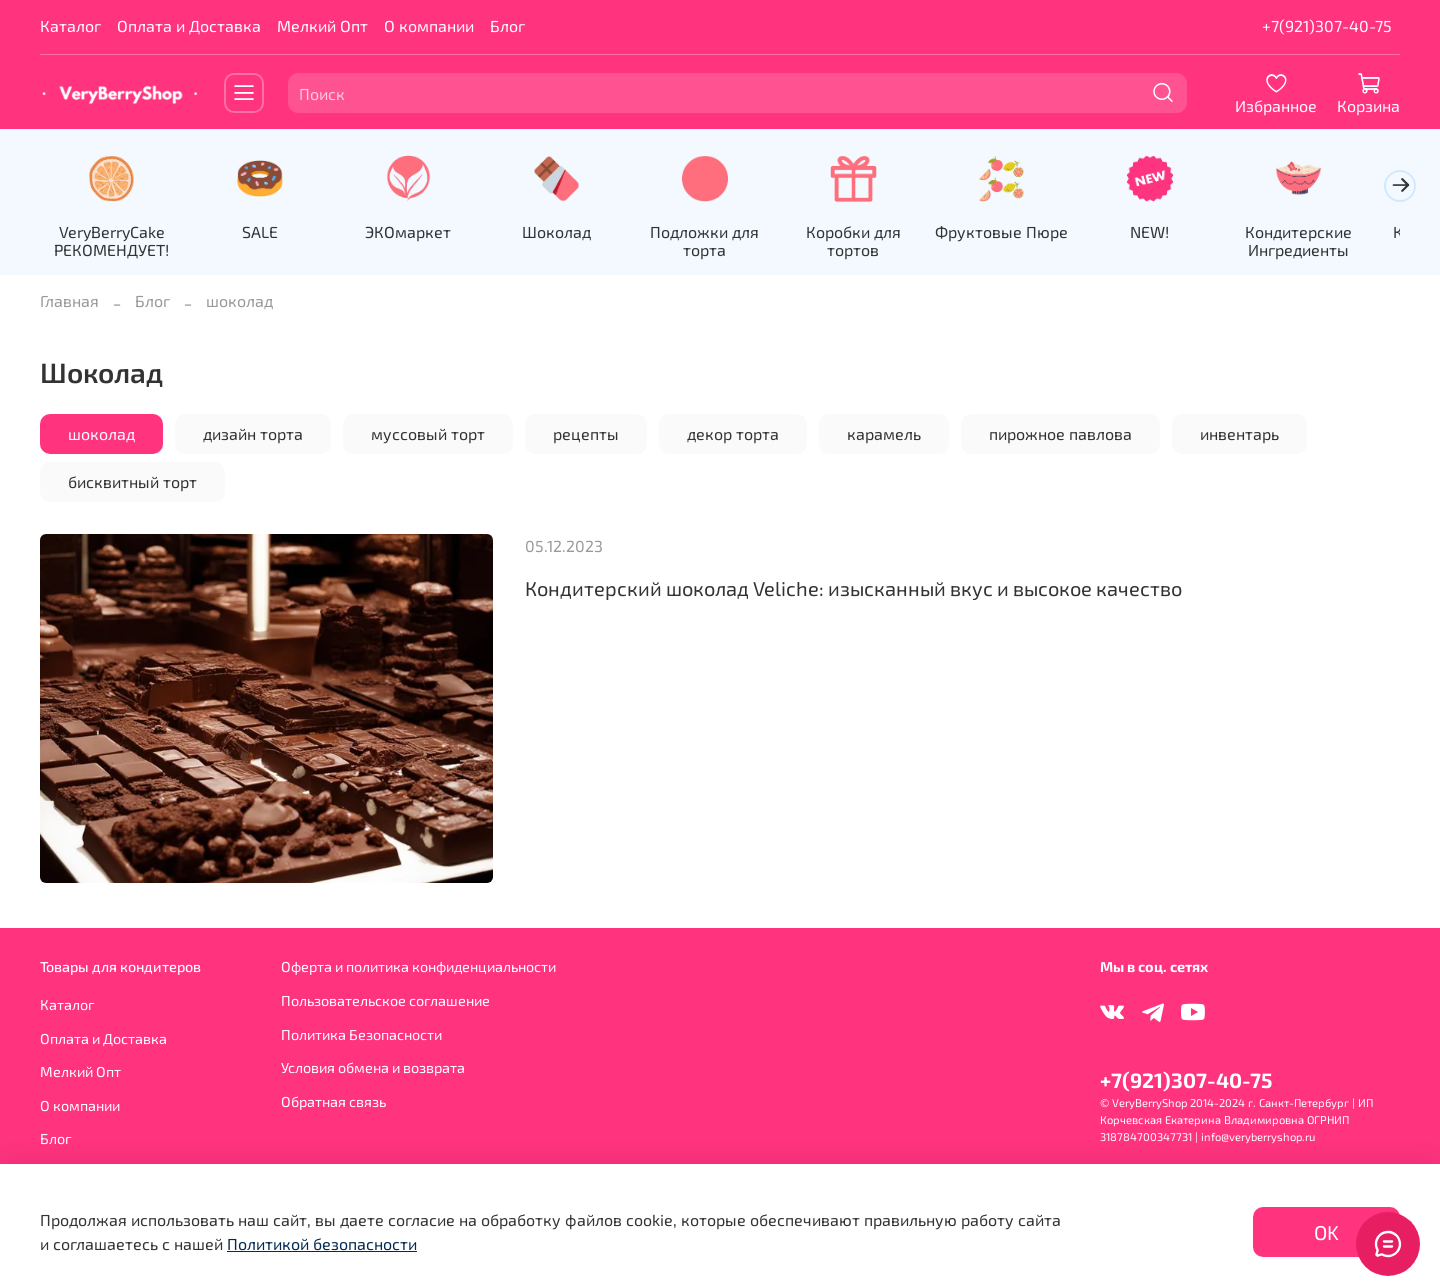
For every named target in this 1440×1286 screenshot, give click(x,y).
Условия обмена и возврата (373, 1067)
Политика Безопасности (361, 1034)
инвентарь (1239, 434)
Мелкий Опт (322, 25)
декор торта (733, 434)
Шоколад (568, 233)
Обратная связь (333, 1101)
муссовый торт (428, 434)
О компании (429, 25)
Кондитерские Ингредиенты (1326, 242)
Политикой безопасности (322, 1243)
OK (1326, 1232)
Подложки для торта (719, 242)
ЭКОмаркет (417, 233)
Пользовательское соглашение (385, 1000)
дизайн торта (253, 434)
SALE (265, 233)
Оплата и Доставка (189, 25)
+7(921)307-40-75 (1327, 25)
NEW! (1174, 233)
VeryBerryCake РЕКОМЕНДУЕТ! (113, 242)
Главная (69, 302)
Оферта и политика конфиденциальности (418, 966)
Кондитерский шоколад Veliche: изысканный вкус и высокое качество (853, 589)
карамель (884, 434)
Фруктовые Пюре (1023, 233)
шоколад (101, 434)
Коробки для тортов (871, 242)
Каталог (70, 25)
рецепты (586, 434)
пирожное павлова (1060, 434)
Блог (507, 25)
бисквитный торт (132, 482)
